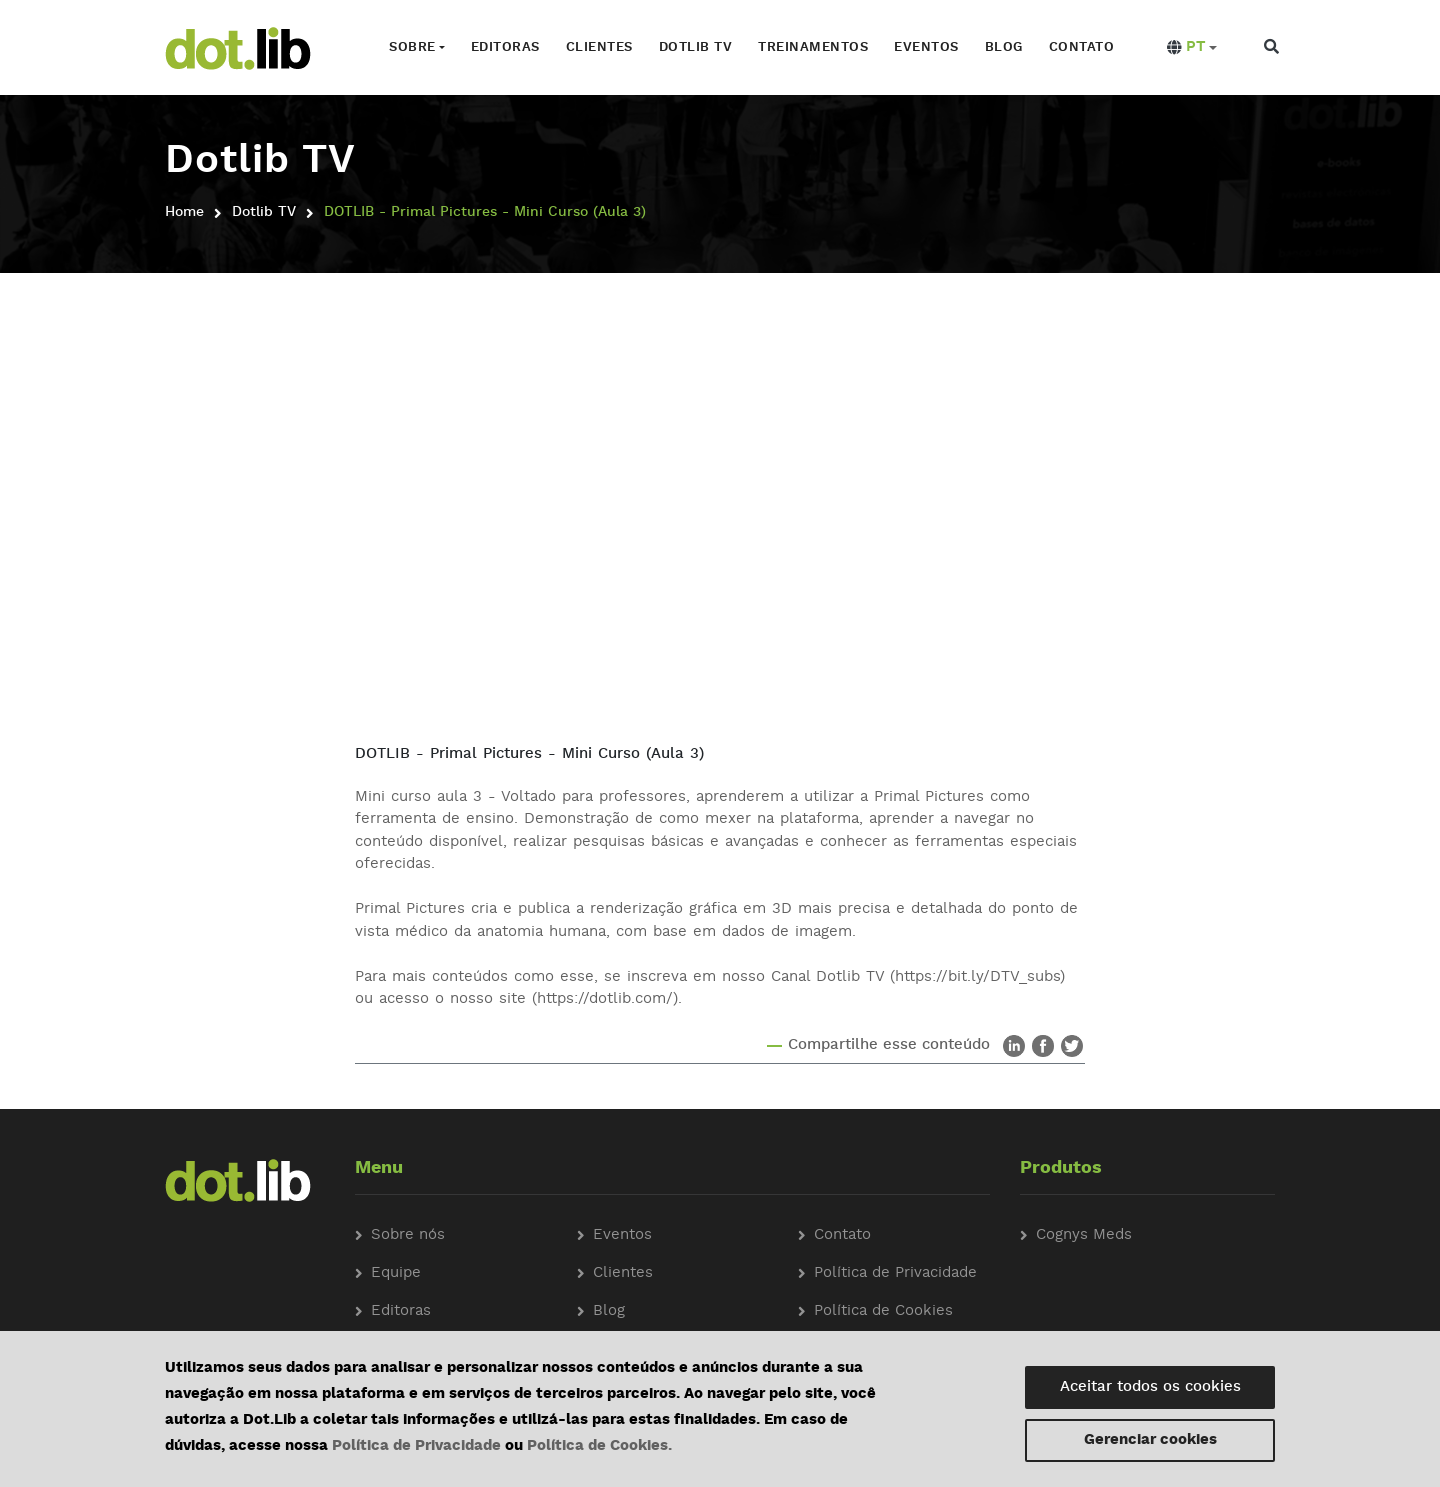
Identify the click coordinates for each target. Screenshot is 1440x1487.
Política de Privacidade (416, 1446)
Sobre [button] (411, 47)
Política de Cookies (883, 1310)
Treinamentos (813, 47)
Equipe (396, 1272)
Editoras (504, 47)
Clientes (598, 47)
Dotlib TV (695, 47)
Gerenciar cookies (1150, 1440)
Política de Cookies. (599, 1446)
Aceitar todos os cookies (1150, 1387)
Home (184, 212)
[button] (1190, 48)
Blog (1003, 47)
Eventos (926, 47)
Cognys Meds (1084, 1234)
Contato (1081, 47)
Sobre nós (408, 1234)
